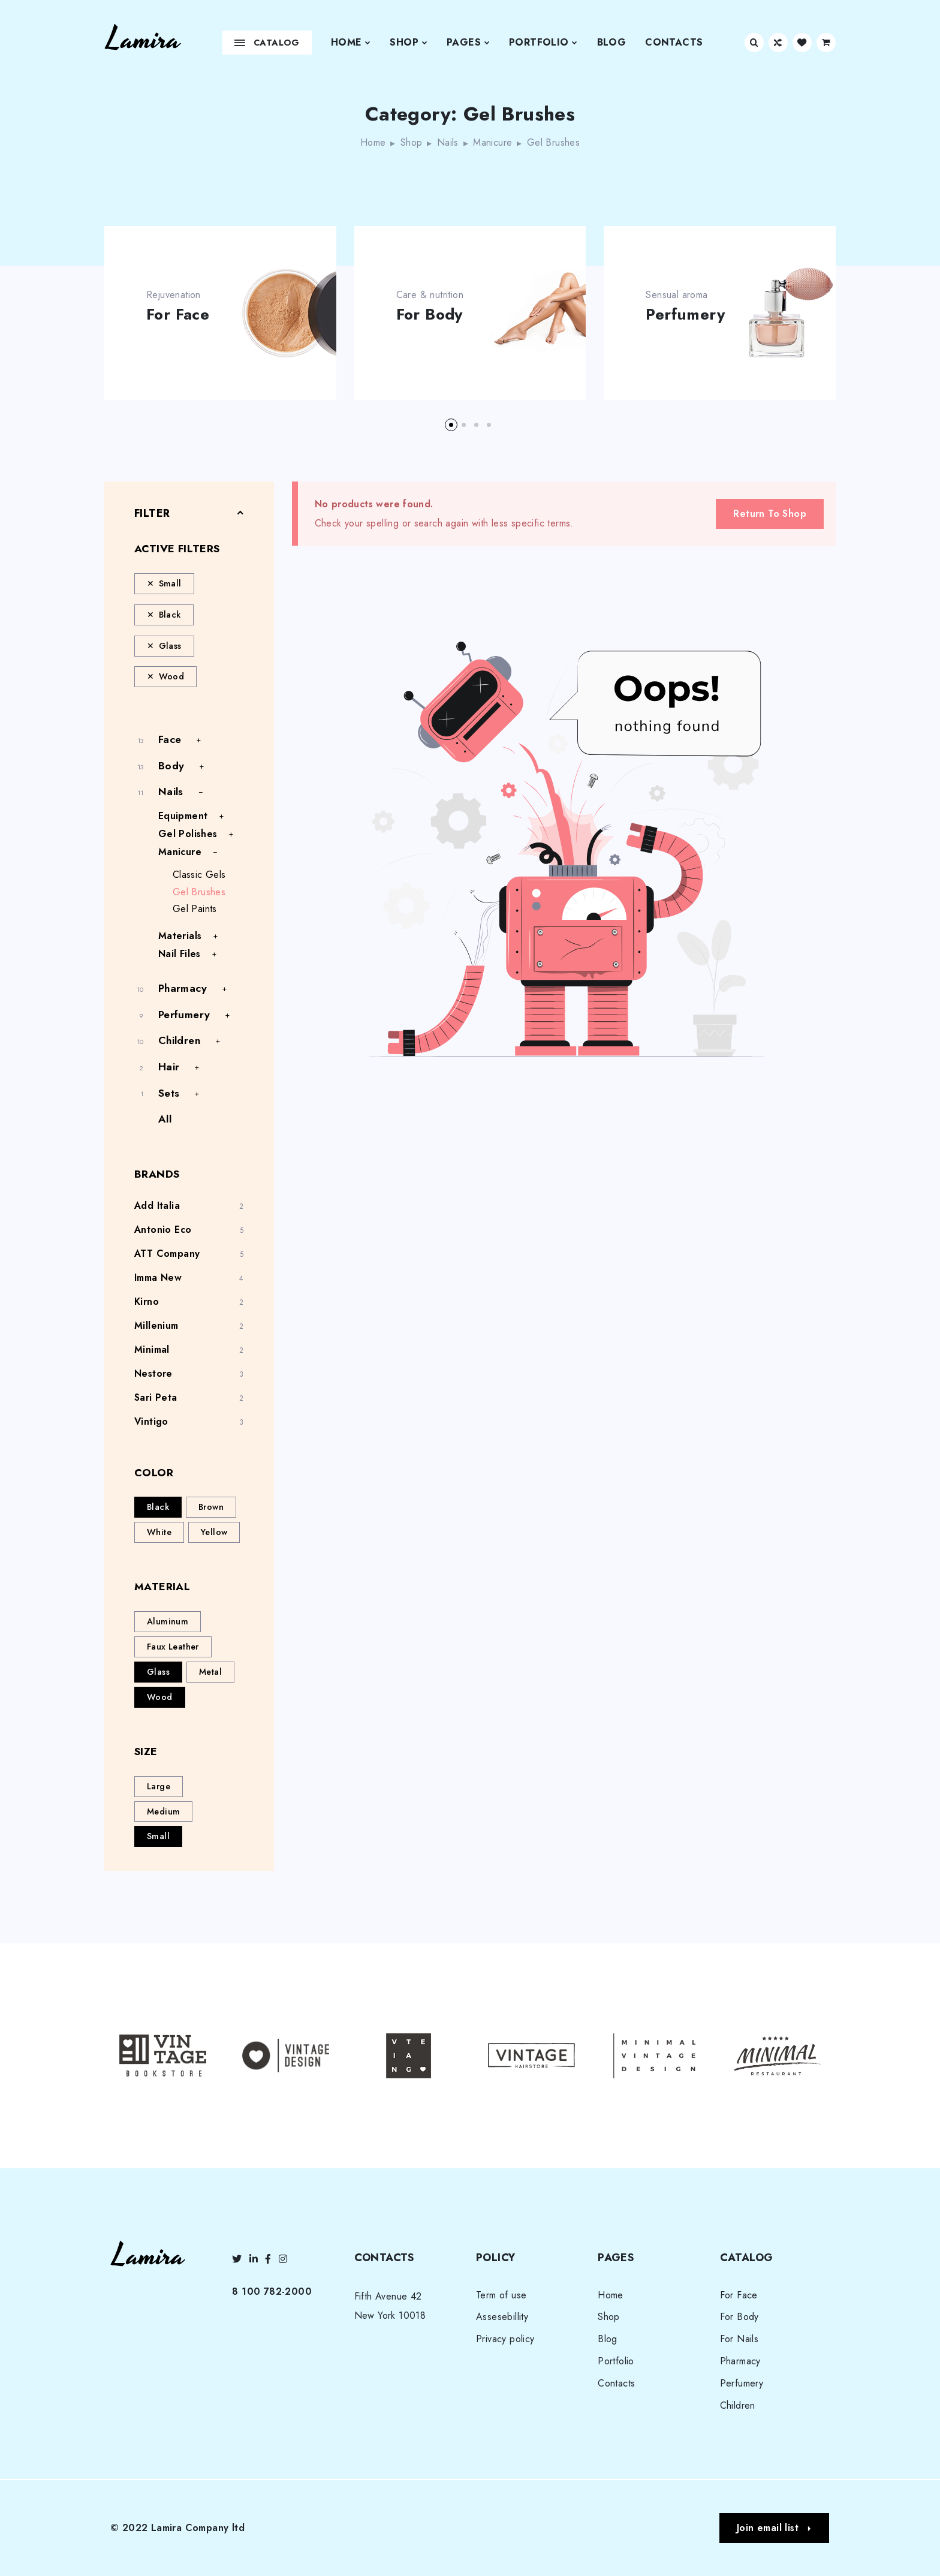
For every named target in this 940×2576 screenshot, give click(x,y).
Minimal (152, 1349)
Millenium (156, 1325)
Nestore (153, 1373)
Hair (169, 1067)
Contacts (674, 42)
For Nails (739, 2339)
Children (179, 1040)
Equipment (183, 816)
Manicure (492, 142)
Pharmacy (182, 988)
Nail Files (179, 954)
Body (171, 766)
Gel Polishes (188, 834)
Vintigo (151, 1421)
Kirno (146, 1301)
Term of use (501, 2295)
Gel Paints (195, 909)
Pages (468, 43)
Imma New (158, 1277)
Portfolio (543, 43)
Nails (448, 142)
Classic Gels (199, 874)
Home (351, 43)
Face (170, 739)
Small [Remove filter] (170, 583)
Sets (169, 1093)
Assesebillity (502, 2317)
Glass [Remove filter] (170, 646)
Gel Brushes (199, 892)
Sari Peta (155, 1397)
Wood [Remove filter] (172, 676)
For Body (429, 314)
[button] (451, 425)
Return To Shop (769, 513)
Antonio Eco (162, 1229)
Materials (180, 936)
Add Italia (157, 1205)
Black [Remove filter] (170, 615)
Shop (408, 43)
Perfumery (685, 314)
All (164, 1119)
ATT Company (167, 1253)
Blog (611, 42)
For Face (177, 314)
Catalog (267, 43)
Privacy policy (505, 2339)
